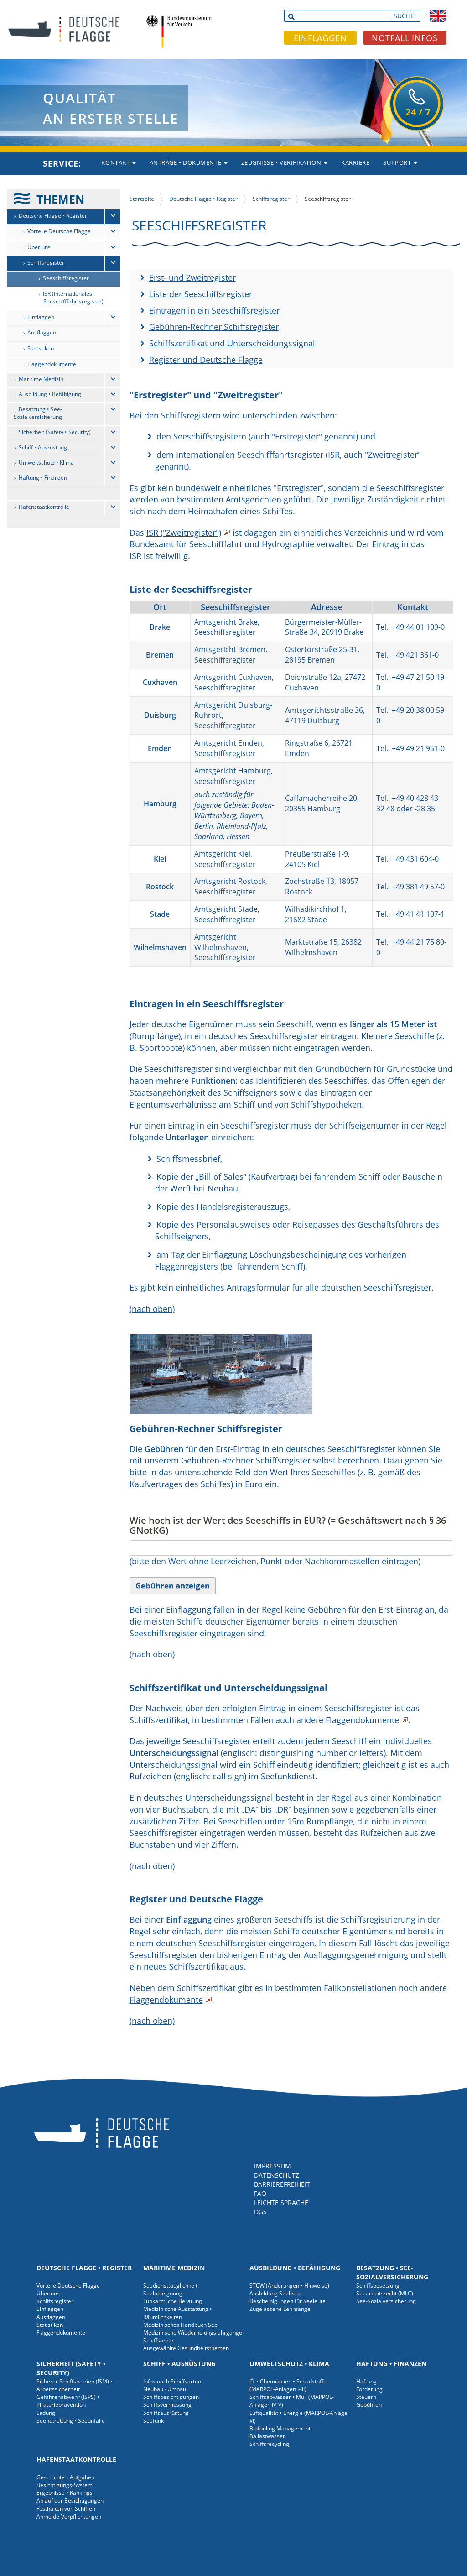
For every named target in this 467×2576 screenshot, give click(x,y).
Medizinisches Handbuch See (180, 2325)
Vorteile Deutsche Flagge (59, 231)
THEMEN (60, 199)
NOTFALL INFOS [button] (405, 37)
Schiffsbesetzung (378, 2285)
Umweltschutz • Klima (46, 462)
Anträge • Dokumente (189, 162)
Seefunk (153, 2420)
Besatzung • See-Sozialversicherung (38, 413)
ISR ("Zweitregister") (183, 532)
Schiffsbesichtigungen (171, 2397)
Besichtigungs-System (64, 2485)
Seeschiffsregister (66, 278)
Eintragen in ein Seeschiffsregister (214, 310)
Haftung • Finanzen (43, 477)
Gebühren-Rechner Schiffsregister (214, 326)
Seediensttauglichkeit (170, 2285)
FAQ (260, 2193)
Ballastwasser (267, 2436)
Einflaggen (40, 317)
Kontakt (118, 162)
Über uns (39, 247)
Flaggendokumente (51, 364)
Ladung (45, 2413)
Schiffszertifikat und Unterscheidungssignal (232, 343)
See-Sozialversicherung (386, 2301)
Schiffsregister (45, 262)
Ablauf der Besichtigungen (70, 2500)
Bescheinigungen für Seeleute (287, 2301)
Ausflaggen (41, 332)
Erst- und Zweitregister (192, 277)
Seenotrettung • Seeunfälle (70, 2420)
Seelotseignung (162, 2293)
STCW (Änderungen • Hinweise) (289, 2285)
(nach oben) (152, 1308)
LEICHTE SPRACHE (281, 2202)
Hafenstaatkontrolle (44, 507)
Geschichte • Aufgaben (65, 2477)
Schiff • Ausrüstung (43, 447)
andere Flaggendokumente (347, 1719)
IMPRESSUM (272, 2166)
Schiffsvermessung (167, 2405)
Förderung (369, 2389)
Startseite (142, 199)
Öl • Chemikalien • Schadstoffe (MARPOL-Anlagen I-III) (288, 2385)
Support (400, 162)
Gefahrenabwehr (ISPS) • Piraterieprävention (67, 2401)
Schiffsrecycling (269, 2444)
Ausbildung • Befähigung (50, 394)
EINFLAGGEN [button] (320, 37)
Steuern (366, 2397)
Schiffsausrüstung (166, 2413)
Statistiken (40, 348)
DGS (260, 2211)
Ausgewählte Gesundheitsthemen (186, 2348)
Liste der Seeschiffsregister (200, 293)
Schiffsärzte (158, 2340)
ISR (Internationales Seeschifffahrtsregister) (73, 297)
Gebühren (369, 2405)
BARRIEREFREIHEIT (282, 2184)
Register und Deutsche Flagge (206, 359)
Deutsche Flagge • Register (53, 215)
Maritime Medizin (41, 379)
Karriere (355, 162)
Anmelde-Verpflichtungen (68, 2516)
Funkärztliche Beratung (172, 2301)
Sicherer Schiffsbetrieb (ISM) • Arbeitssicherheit (74, 2385)
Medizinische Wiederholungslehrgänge (192, 2332)
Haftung (366, 2381)
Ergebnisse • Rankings (64, 2493)
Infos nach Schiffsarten (172, 2381)
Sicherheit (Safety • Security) (55, 432)
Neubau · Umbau (164, 2389)
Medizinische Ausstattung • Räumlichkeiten (177, 2312)
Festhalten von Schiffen (65, 2509)
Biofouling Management (280, 2428)
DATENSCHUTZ (276, 2175)
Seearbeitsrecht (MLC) (384, 2293)
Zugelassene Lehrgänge (280, 2309)
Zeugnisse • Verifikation (284, 162)
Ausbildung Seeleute (275, 2293)
